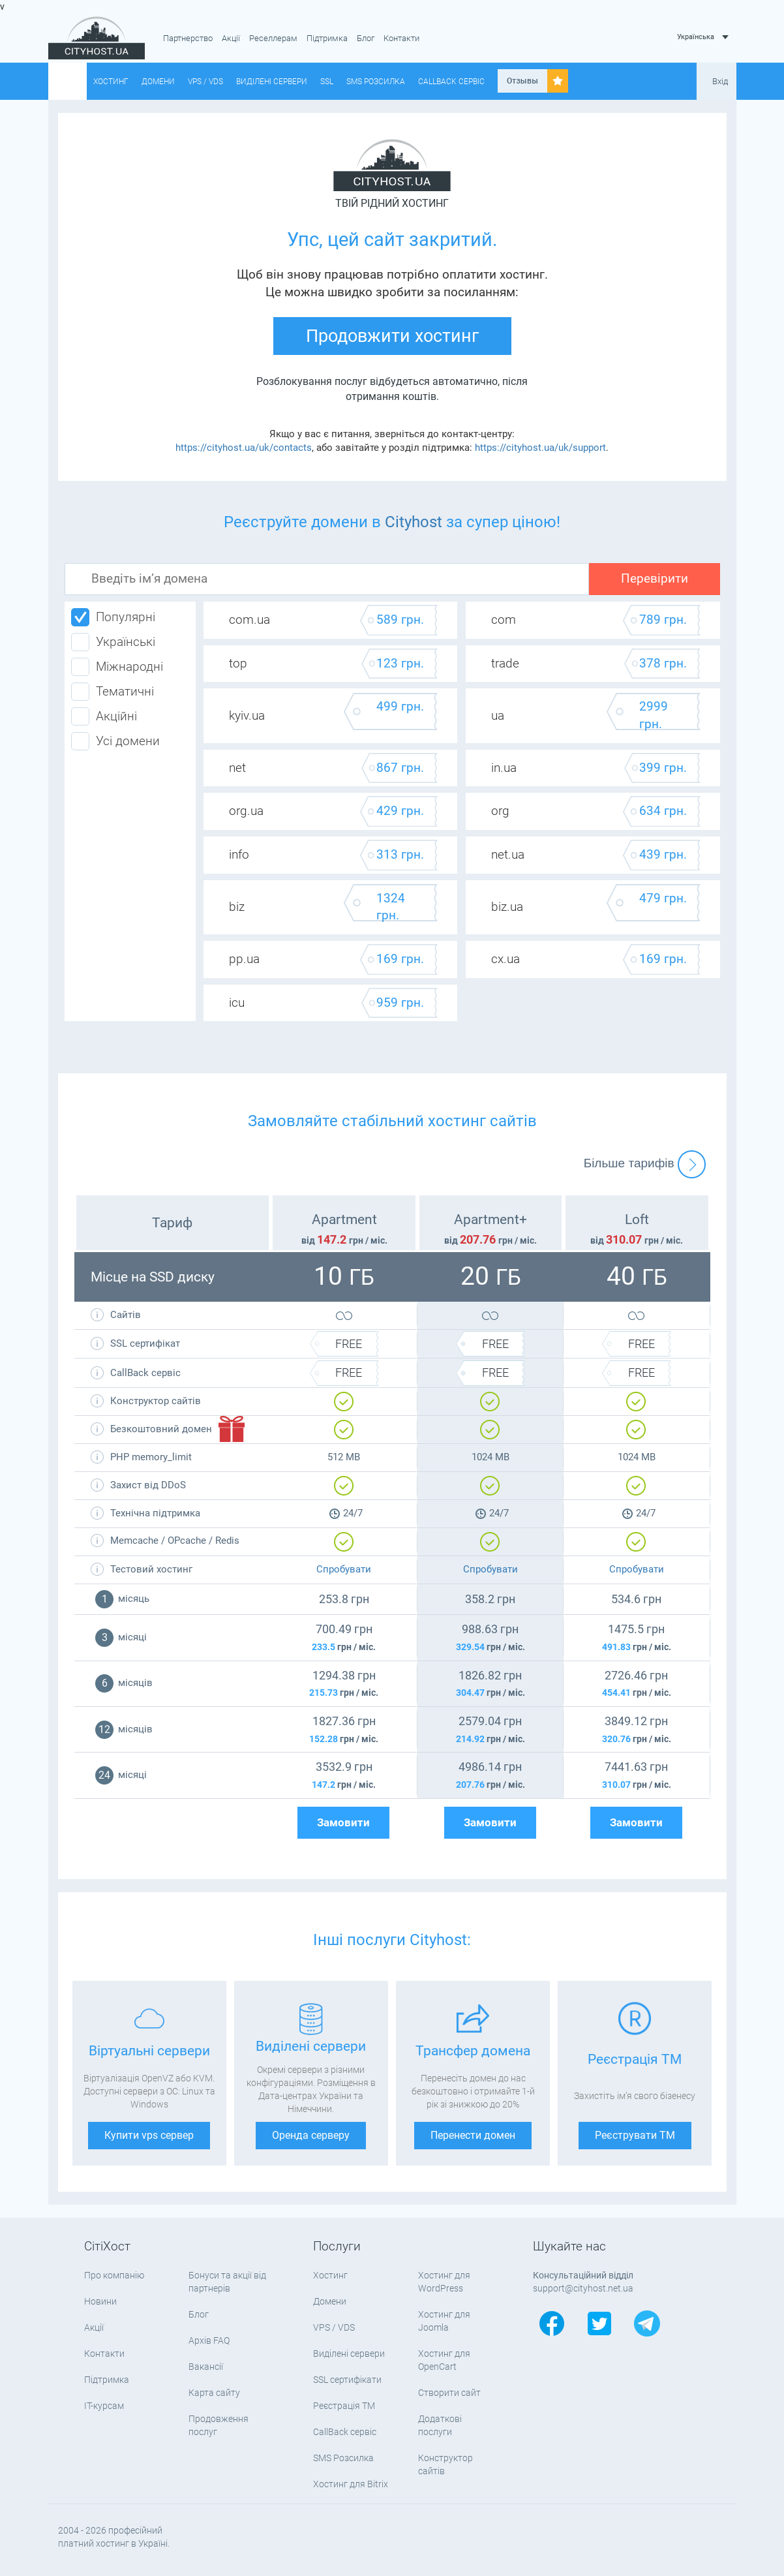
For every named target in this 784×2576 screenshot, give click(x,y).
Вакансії (205, 2366)
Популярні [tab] (113, 617)
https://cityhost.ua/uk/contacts (243, 447)
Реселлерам (273, 38)
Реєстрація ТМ (344, 2405)
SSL (326, 81)
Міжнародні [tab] (117, 667)
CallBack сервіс (451, 81)
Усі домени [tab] (115, 741)
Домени (158, 81)
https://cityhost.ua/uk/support (540, 447)
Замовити (343, 1823)
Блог (365, 38)
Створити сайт (449, 2392)
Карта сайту (214, 2392)
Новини (100, 2301)
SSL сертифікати (347, 2379)
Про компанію (114, 2275)
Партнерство (188, 38)
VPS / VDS (205, 81)
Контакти (401, 38)
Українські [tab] (113, 642)
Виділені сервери (271, 81)
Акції (231, 38)
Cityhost (413, 522)
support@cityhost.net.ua (583, 2288)
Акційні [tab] (104, 716)
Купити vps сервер (149, 2135)
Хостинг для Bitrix (350, 2484)
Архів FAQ (209, 2340)
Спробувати (343, 1569)
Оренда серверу (311, 2135)
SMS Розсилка (375, 81)
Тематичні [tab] (112, 691)
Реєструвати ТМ (635, 2135)
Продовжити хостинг (392, 336)
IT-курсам (104, 2405)
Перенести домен (472, 2135)
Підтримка (327, 38)
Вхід (720, 81)
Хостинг (110, 81)
